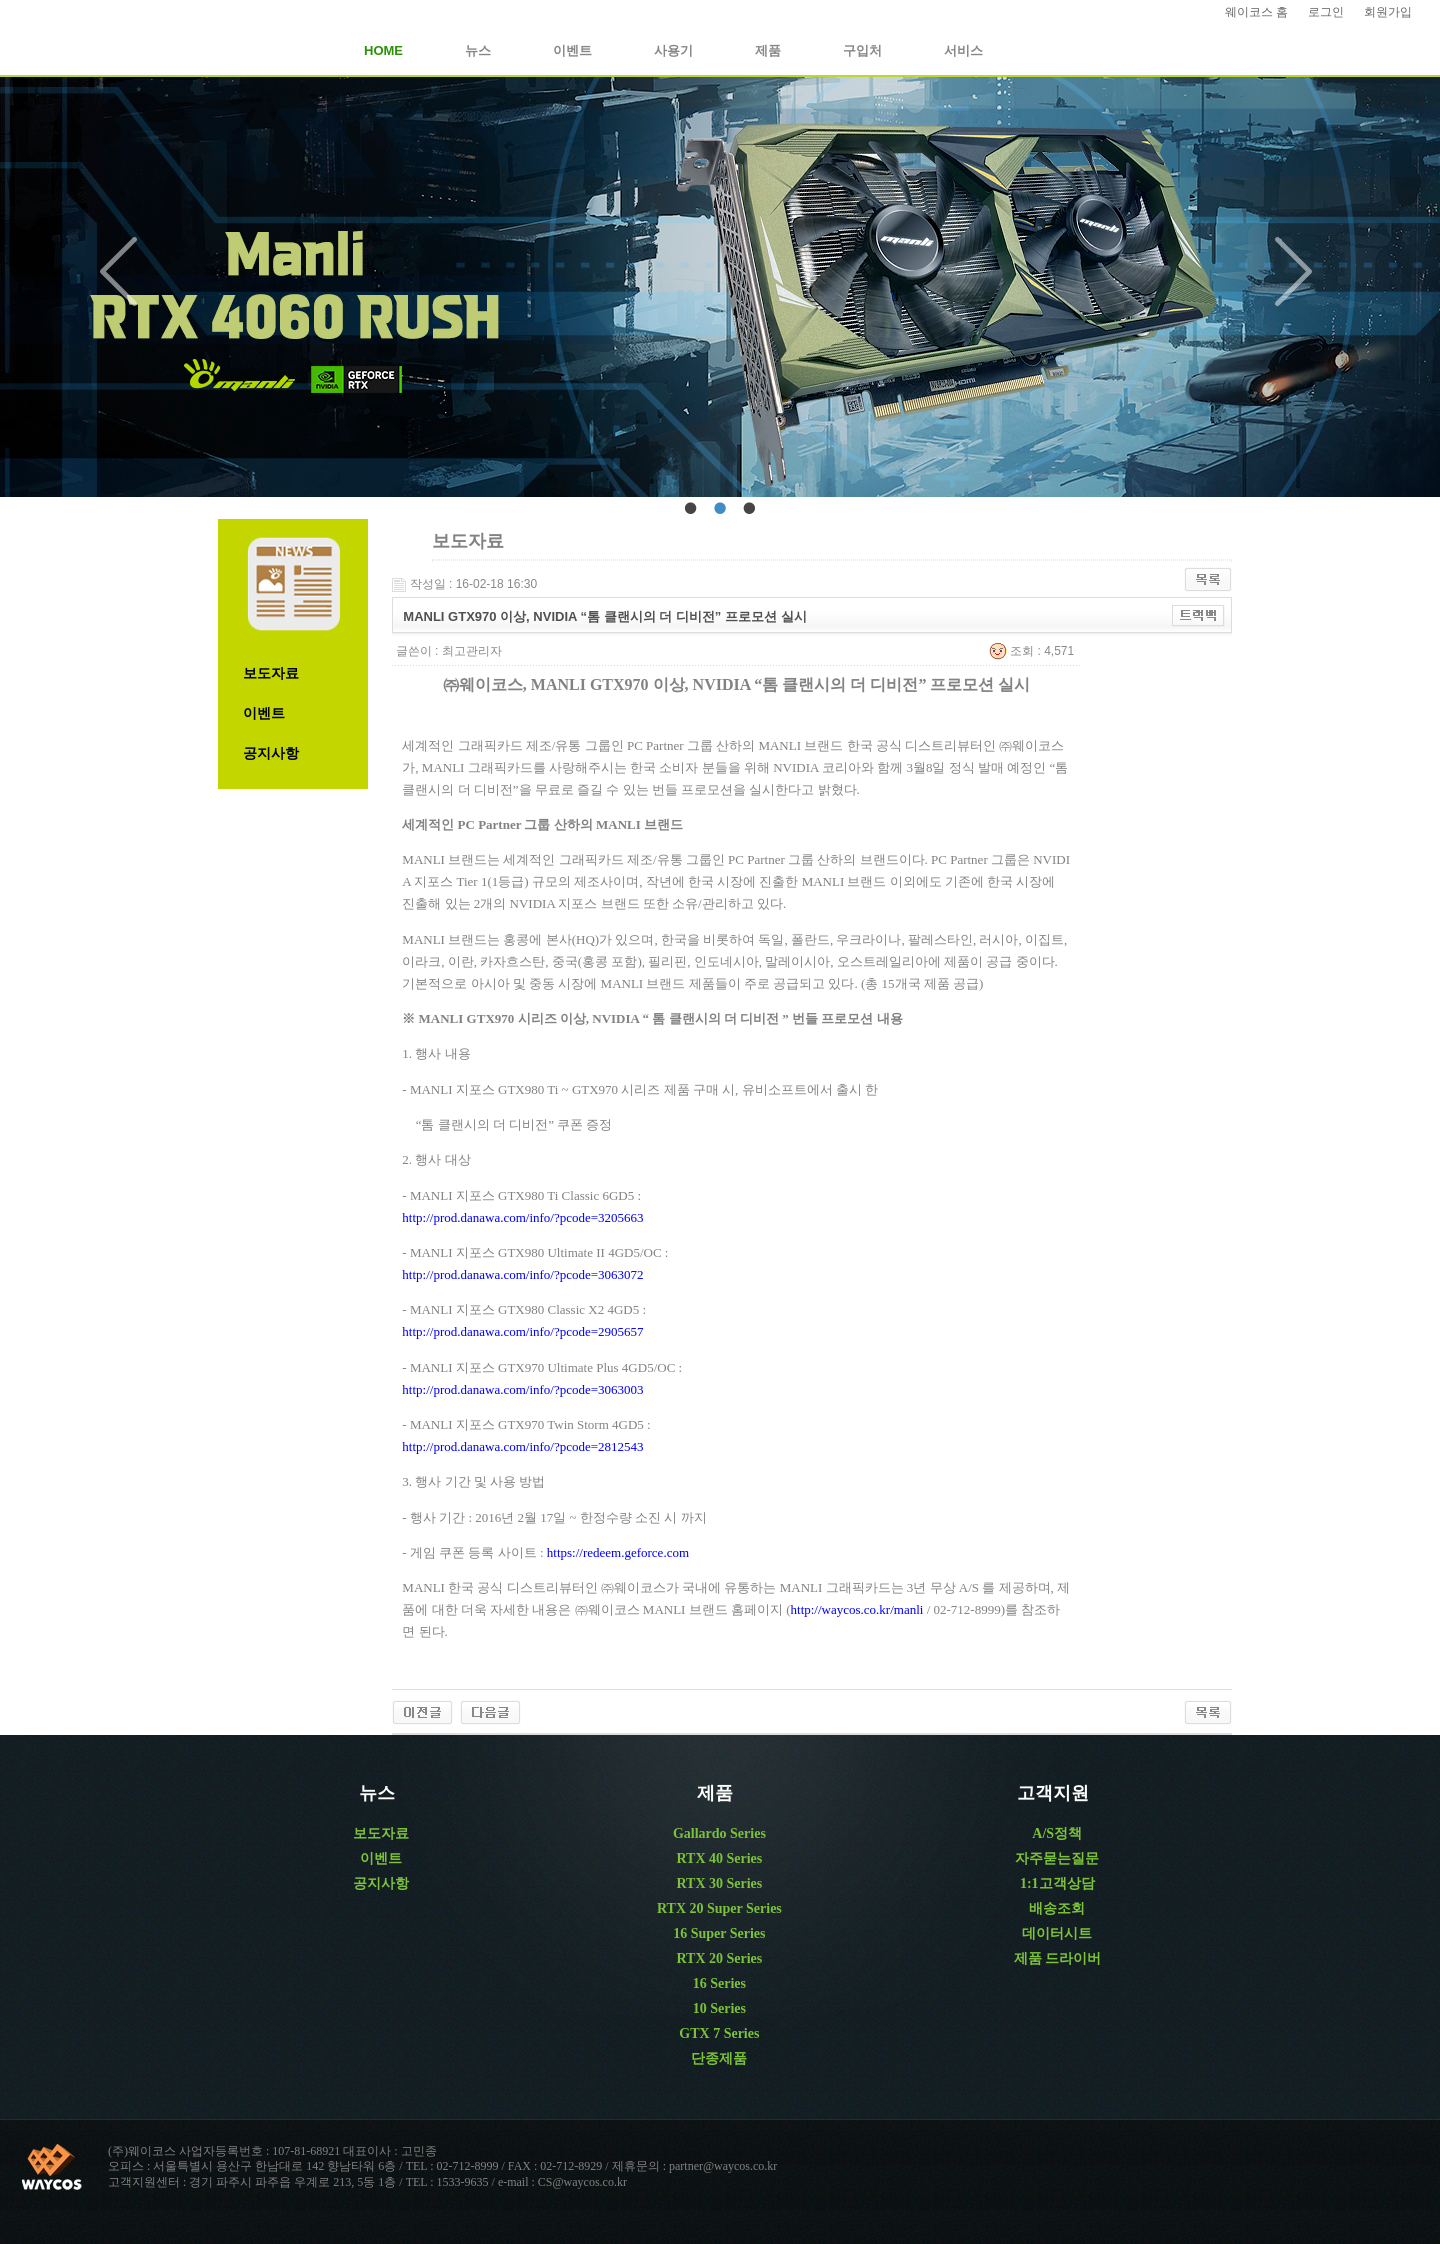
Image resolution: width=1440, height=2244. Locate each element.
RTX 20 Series (719, 1958)
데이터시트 (1057, 1933)
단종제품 (719, 2058)
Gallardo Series (719, 1833)
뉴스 (478, 50)
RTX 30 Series (719, 1883)
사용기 (673, 50)
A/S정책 (1057, 1833)
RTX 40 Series (719, 1858)
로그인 (1326, 12)
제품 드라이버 (1058, 1958)
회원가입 (1388, 12)
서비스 (963, 50)
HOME (383, 50)
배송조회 (1057, 1908)
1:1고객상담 (1057, 1883)
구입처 (862, 50)
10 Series (719, 2008)
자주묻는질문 (1057, 1858)
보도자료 (271, 673)
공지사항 (271, 753)
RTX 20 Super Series (719, 1908)
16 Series (719, 1983)
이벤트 (572, 50)
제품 (768, 50)
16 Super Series (719, 1933)
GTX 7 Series (719, 2033)
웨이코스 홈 (1256, 12)
